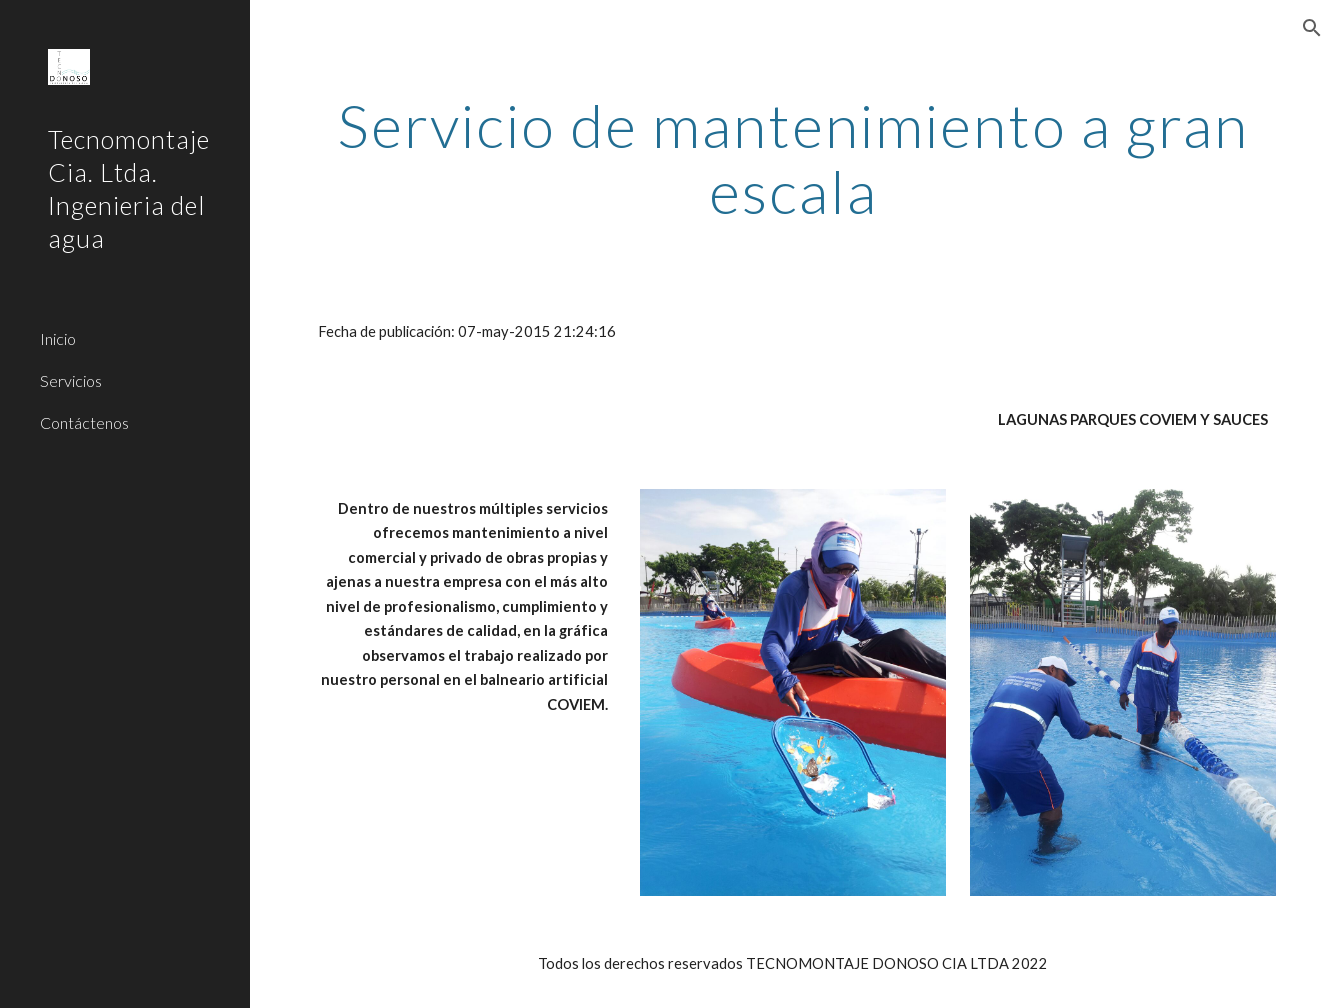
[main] (792, 158)
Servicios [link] (71, 380)
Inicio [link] (58, 338)
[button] (1312, 28)
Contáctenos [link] (84, 422)
